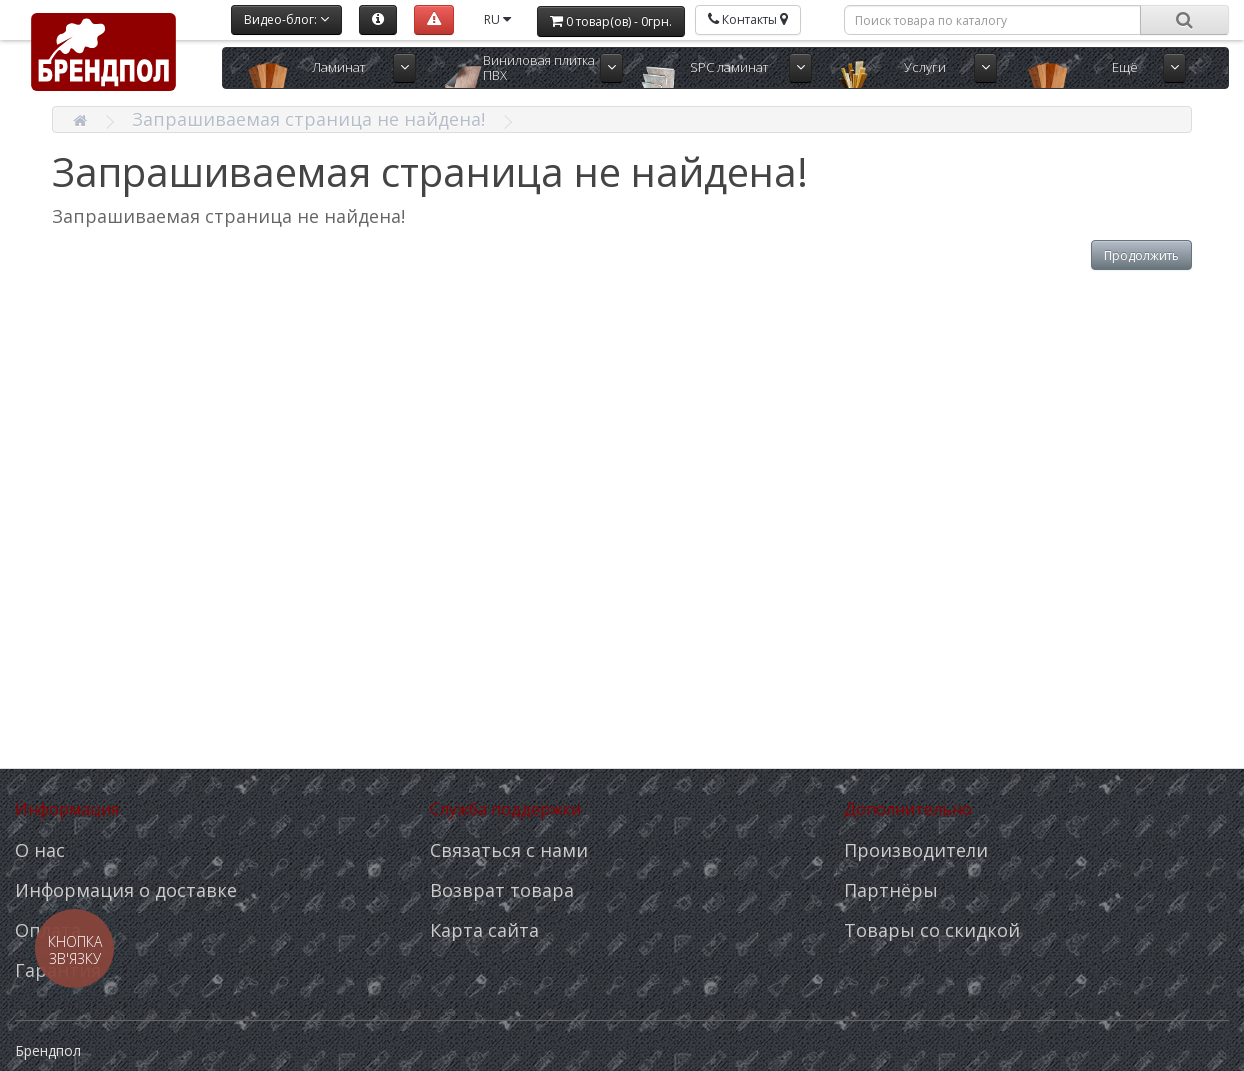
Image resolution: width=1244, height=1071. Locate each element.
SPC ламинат (729, 67)
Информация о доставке (126, 890)
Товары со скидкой (932, 930)
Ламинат (338, 67)
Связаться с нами (509, 850)
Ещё (1125, 67)
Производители (916, 850)
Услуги (925, 67)
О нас (40, 850)
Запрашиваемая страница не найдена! (308, 119)
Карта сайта (484, 930)
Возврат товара (502, 890)
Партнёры (891, 890)
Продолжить (1141, 255)
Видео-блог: (286, 19)
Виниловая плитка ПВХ (539, 67)
